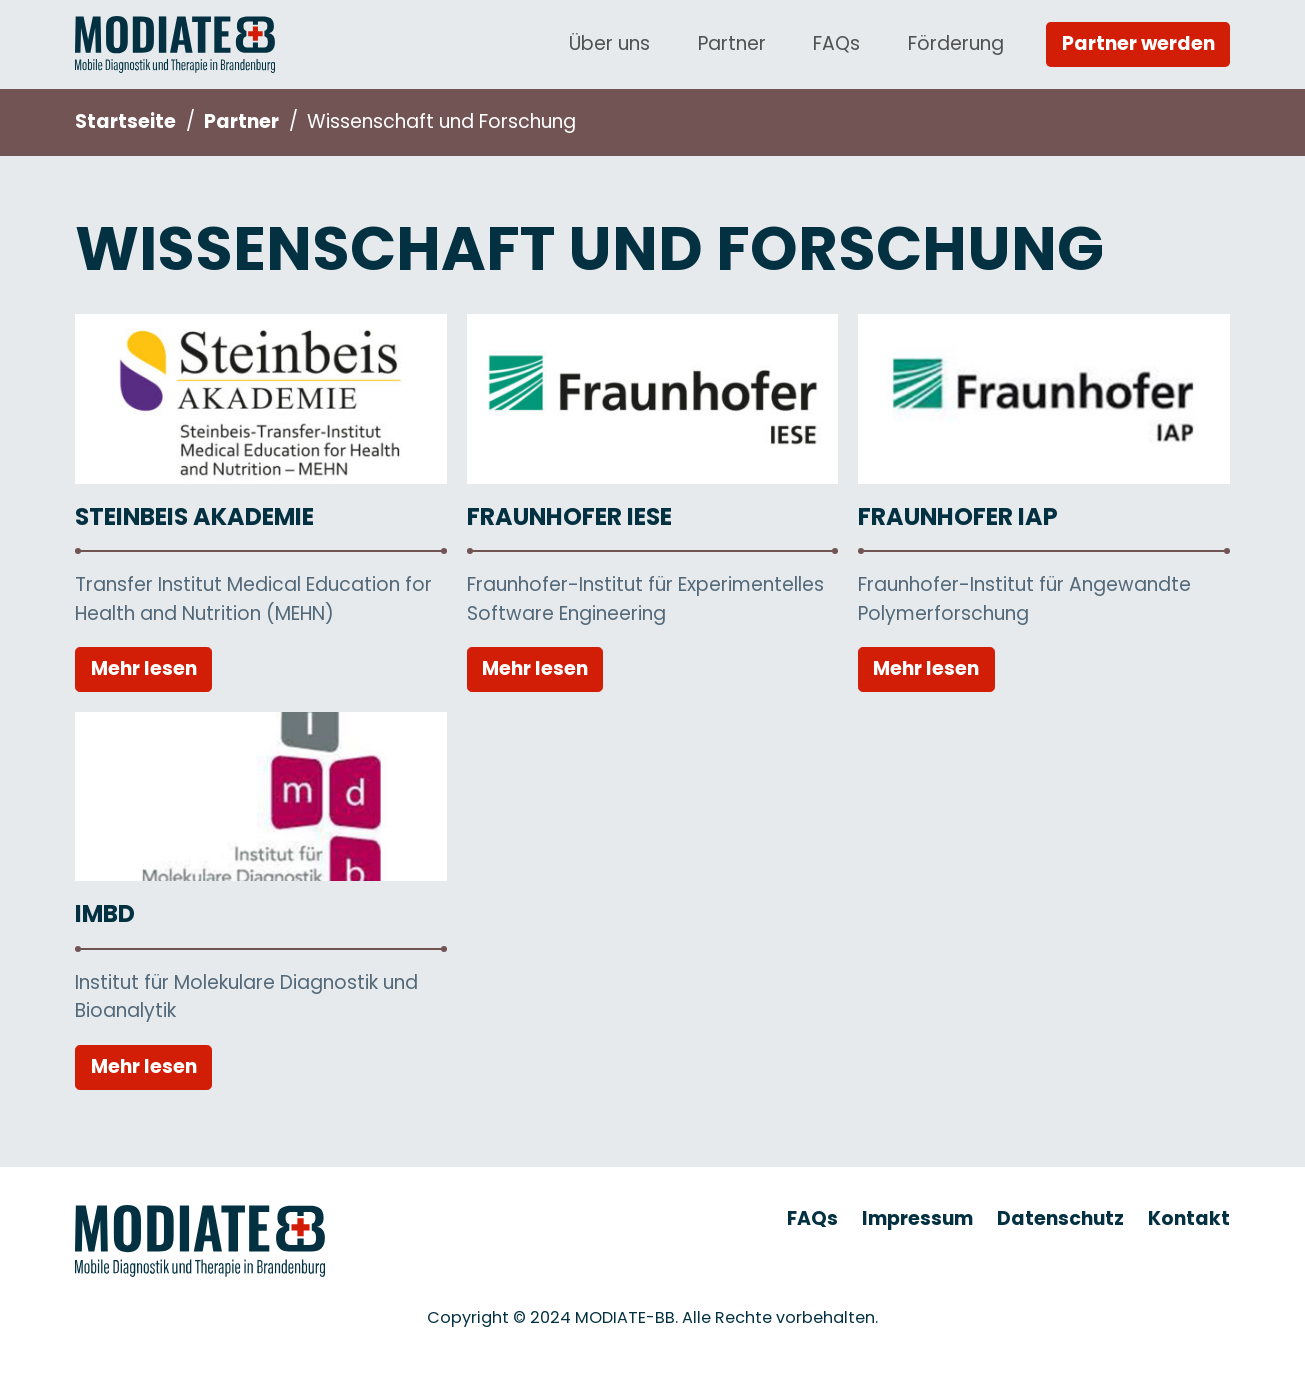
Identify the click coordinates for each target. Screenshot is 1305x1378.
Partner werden (1138, 43)
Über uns (609, 43)
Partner (732, 43)
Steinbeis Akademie (194, 516)
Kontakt (1189, 1218)
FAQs (836, 43)
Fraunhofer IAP (958, 516)
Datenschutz (1060, 1218)
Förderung (956, 43)
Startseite (125, 121)
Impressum (917, 1218)
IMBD (105, 913)
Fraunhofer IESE (569, 516)
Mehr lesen (144, 668)
